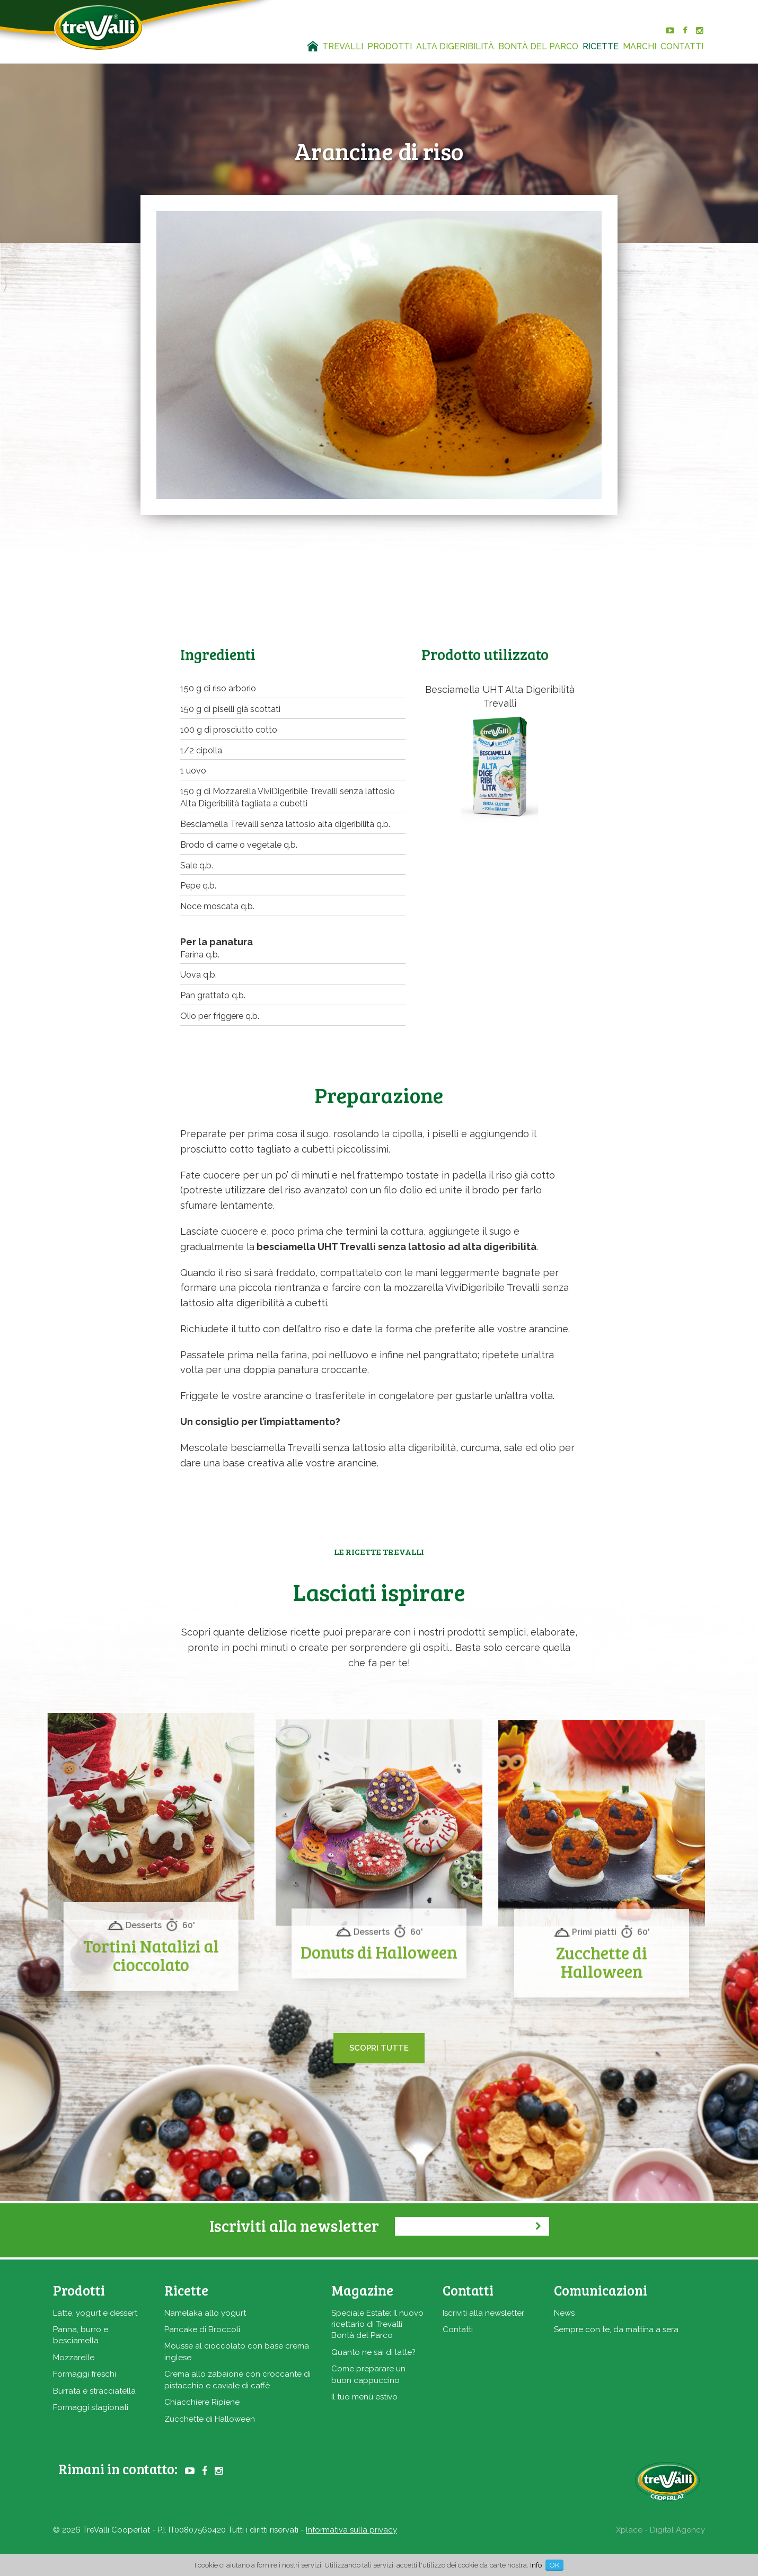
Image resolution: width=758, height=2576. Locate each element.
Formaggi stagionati (90, 2407)
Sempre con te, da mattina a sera (616, 2329)
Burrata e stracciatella (94, 2391)
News (564, 2313)
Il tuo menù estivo (364, 2397)
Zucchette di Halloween (209, 2419)
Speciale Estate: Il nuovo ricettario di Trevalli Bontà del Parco (377, 2324)
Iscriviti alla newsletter (483, 2313)
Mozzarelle (73, 2357)
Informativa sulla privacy (351, 2530)
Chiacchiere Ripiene (202, 2402)
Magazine (362, 2290)
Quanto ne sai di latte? (373, 2352)
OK (554, 2565)
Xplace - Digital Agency (660, 2530)
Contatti (458, 2329)
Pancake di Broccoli (202, 2329)
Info (536, 2565)
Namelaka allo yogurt (205, 2313)
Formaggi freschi (84, 2374)
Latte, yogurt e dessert (95, 2313)
